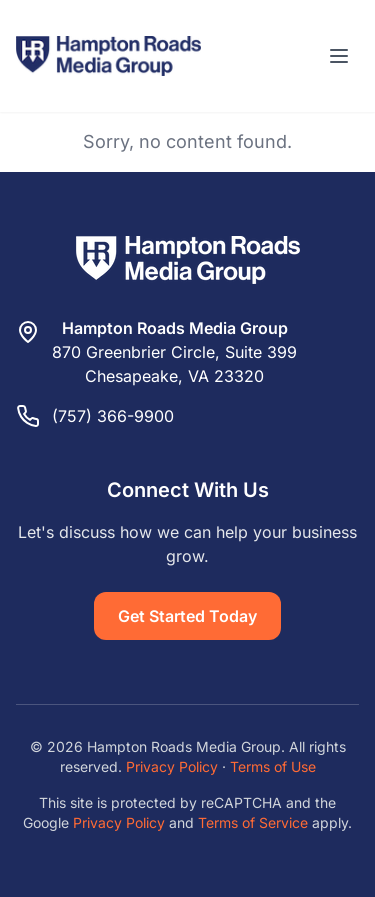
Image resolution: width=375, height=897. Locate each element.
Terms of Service (253, 822)
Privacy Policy (172, 766)
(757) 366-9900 (113, 416)
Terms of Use (273, 766)
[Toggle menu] (339, 56)
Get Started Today (187, 616)
